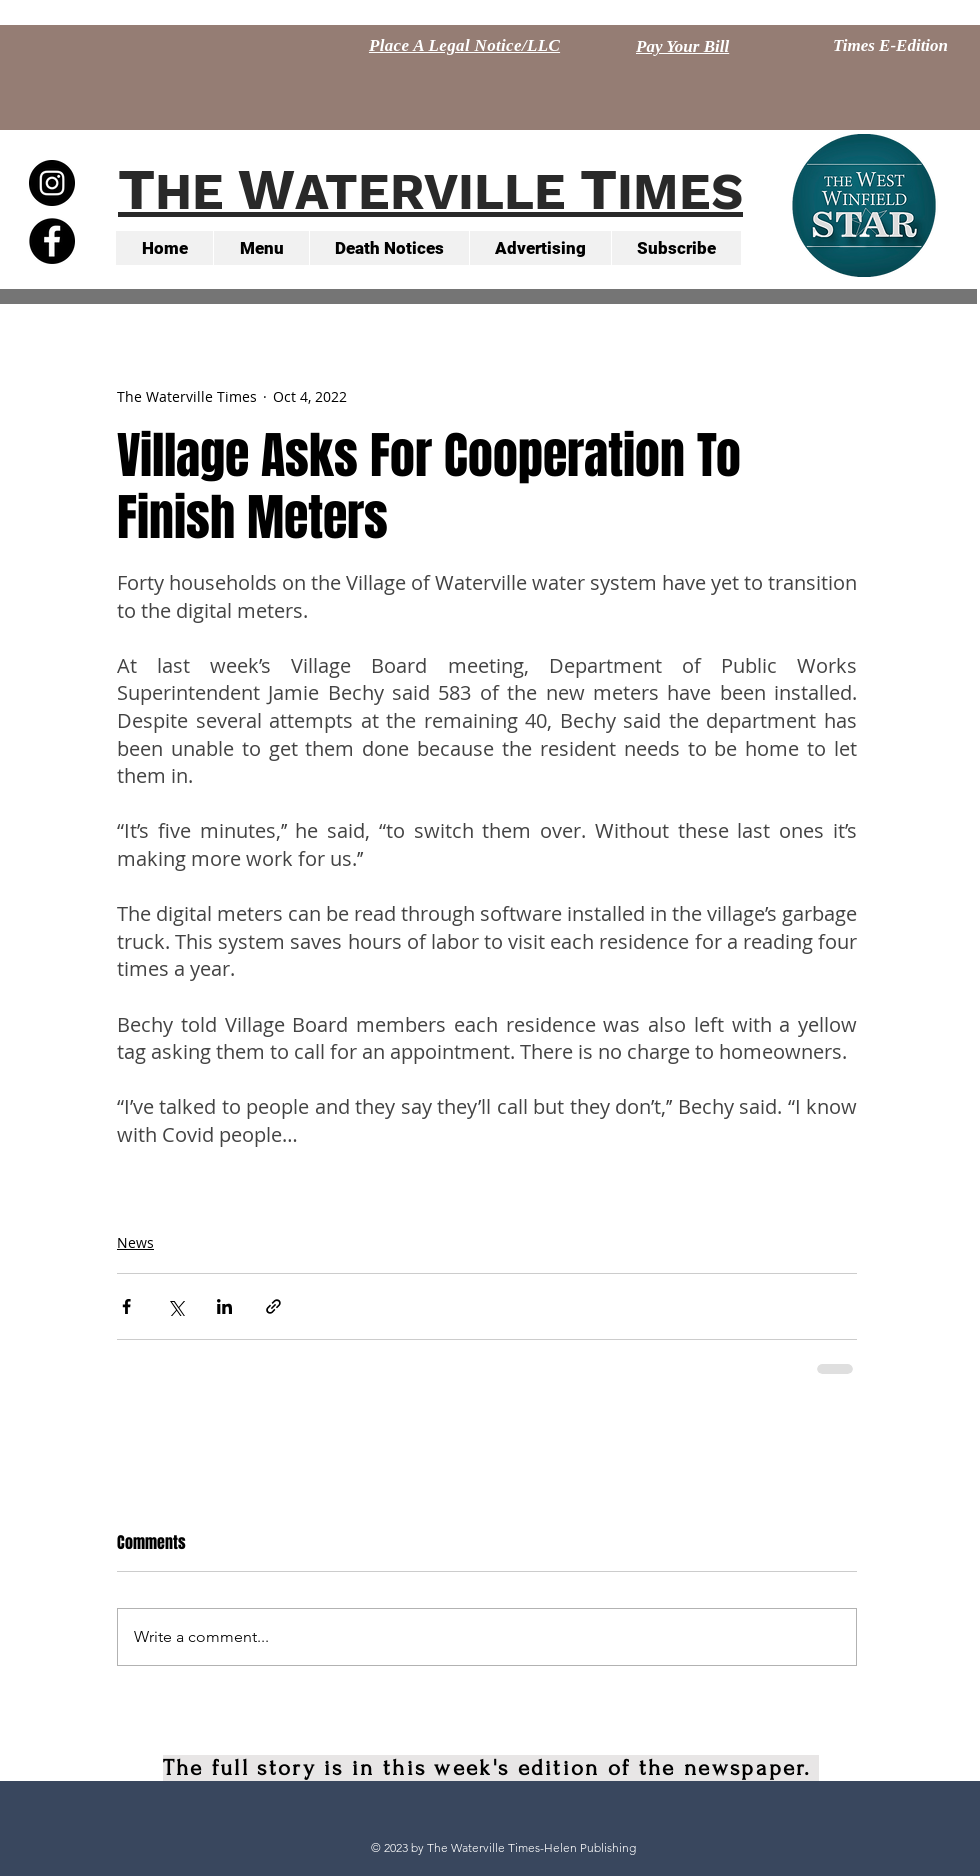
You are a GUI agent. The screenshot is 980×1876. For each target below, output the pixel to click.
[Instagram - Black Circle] (52, 183)
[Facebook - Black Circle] (52, 241)
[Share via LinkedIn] (224, 1306)
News (135, 1242)
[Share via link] (273, 1306)
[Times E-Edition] (890, 46)
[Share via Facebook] (126, 1306)
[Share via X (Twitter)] (175, 1306)
